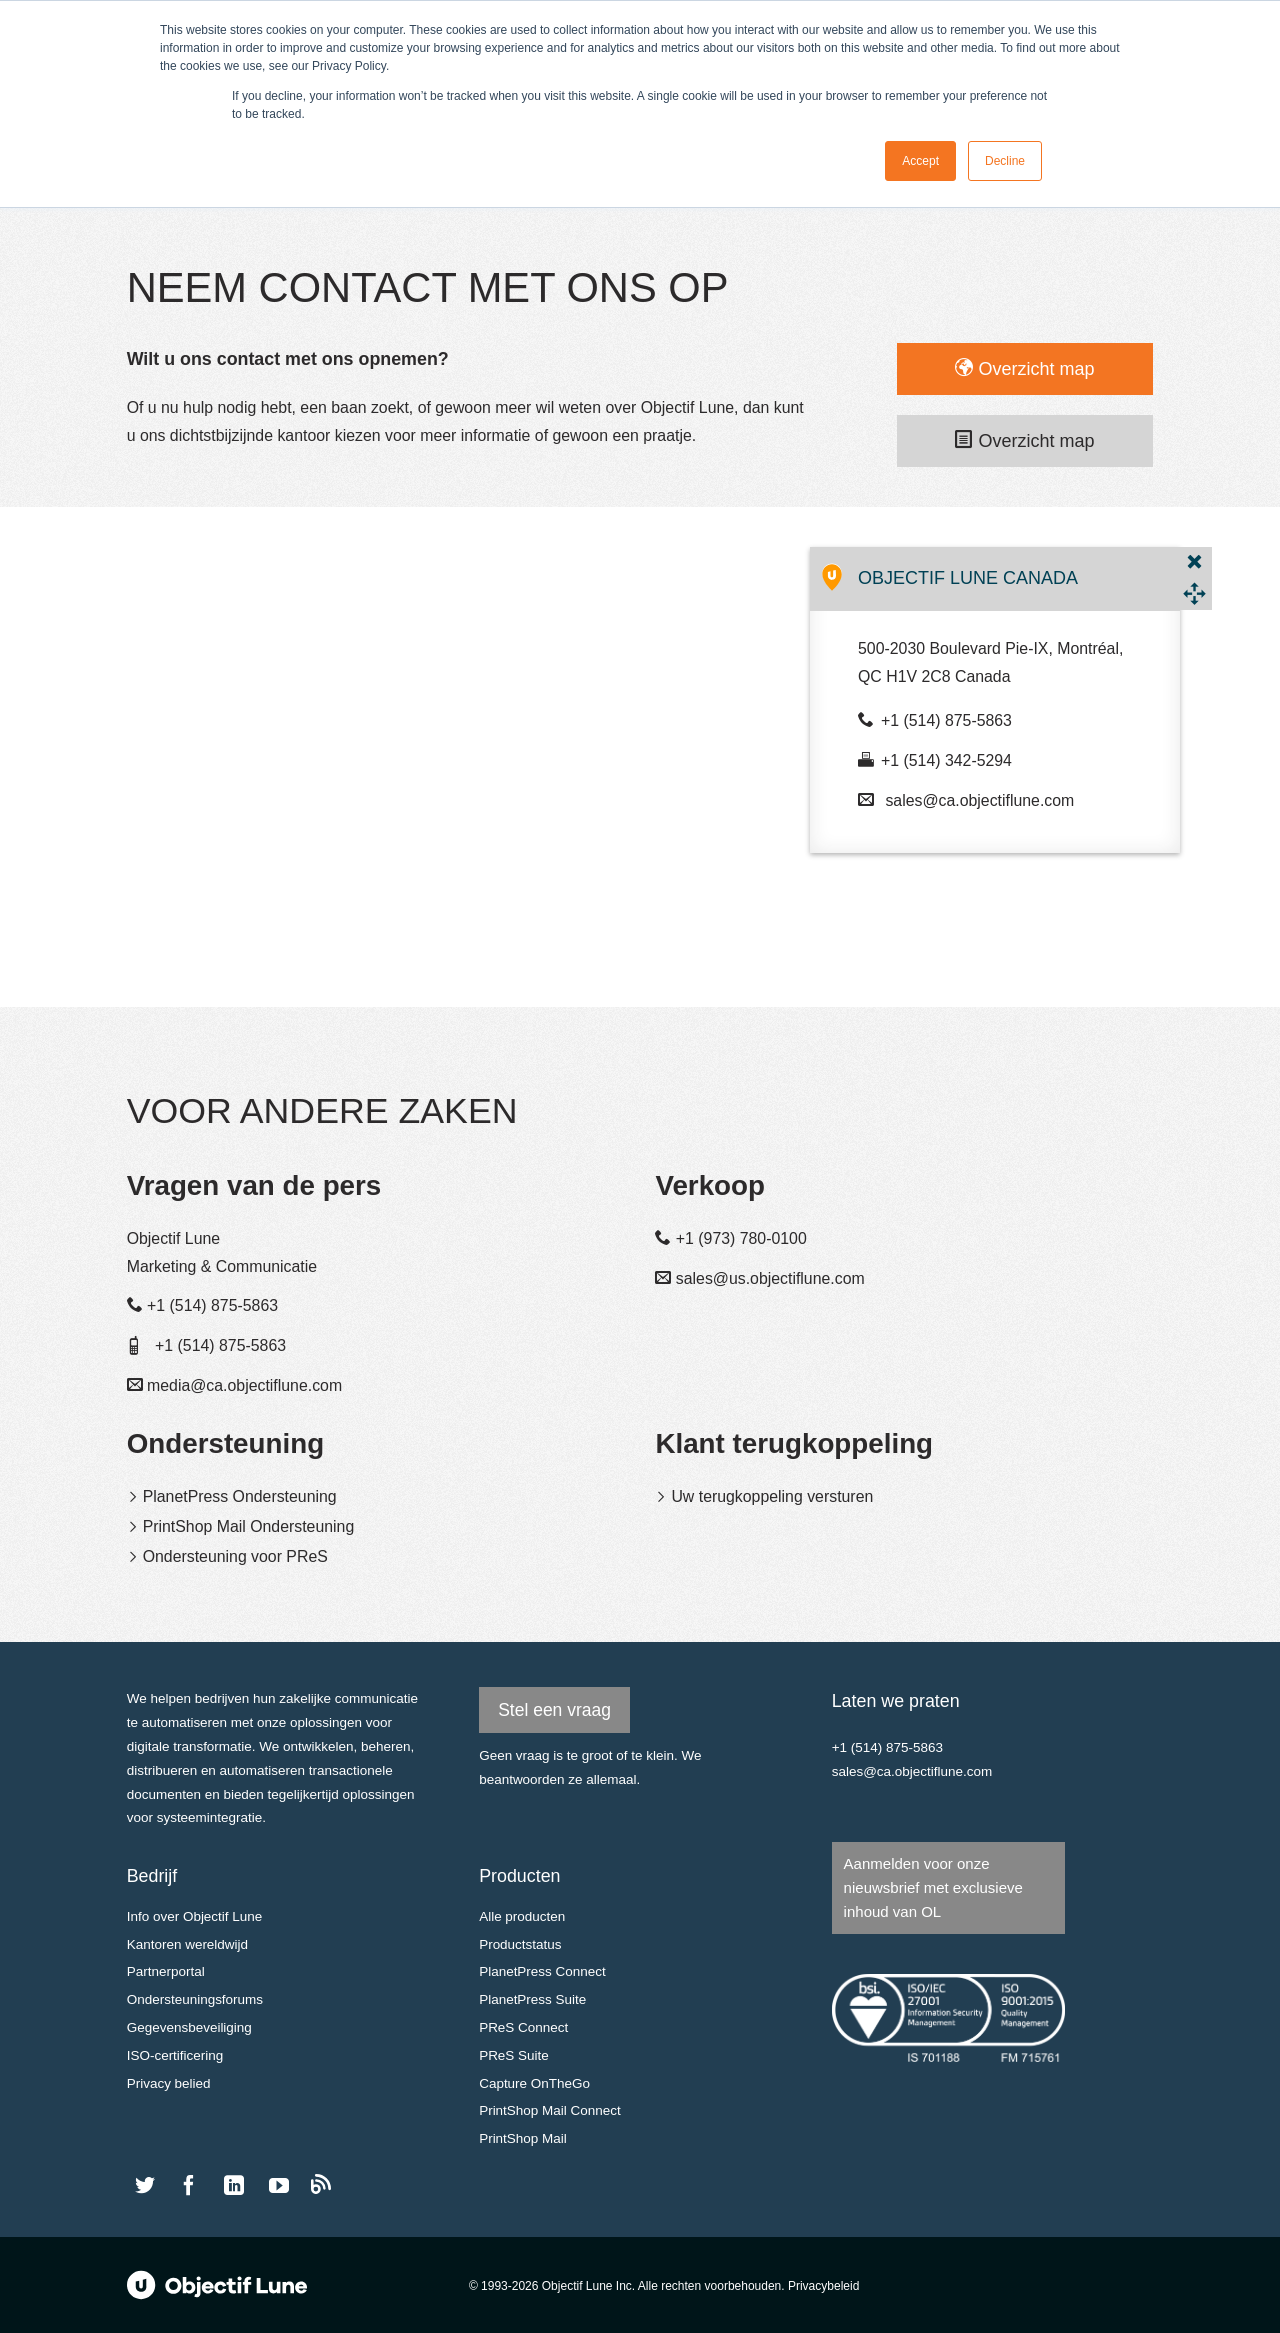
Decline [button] (1005, 161)
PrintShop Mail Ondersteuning (249, 1526)
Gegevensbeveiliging (189, 2027)
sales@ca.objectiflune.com (979, 800)
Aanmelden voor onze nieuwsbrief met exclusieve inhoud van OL (933, 1887)
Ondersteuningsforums (195, 1999)
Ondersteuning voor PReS (235, 1556)
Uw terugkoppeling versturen (772, 1496)
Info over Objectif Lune (195, 1916)
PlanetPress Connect (542, 1971)
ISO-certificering (175, 2055)
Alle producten (522, 1916)
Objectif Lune (217, 2285)
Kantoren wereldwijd (187, 1944)
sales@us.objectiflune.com (770, 1278)
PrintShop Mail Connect (550, 2110)
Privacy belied (169, 2083)
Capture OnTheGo (534, 2083)
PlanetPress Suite (532, 1999)
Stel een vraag (554, 1710)
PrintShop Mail (523, 2138)
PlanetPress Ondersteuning (240, 1496)
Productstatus (520, 1944)
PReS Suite (514, 2055)
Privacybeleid (823, 2286)
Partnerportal (166, 1971)
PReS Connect (523, 2027)
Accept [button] (920, 161)
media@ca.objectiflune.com (244, 1385)
